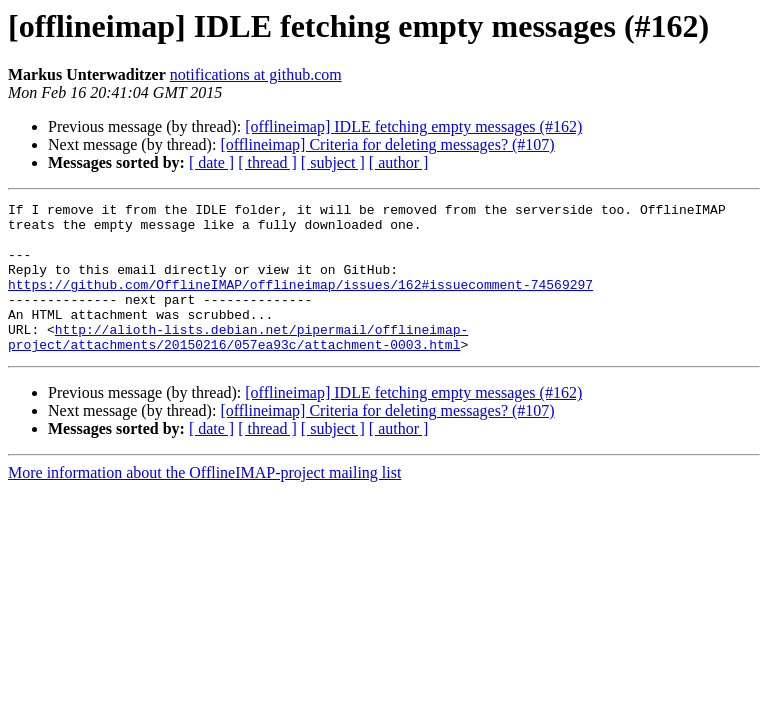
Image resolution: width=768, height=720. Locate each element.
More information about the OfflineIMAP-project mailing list (204, 502)
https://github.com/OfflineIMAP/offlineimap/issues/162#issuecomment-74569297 (300, 302)
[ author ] (399, 162)
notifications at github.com (256, 74)
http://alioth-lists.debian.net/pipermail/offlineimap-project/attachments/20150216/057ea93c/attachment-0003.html (238, 365)
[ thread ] (267, 162)
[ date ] (211, 162)
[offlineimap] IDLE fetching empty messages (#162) (413, 126)
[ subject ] (333, 162)
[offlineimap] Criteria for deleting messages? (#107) (387, 144)
